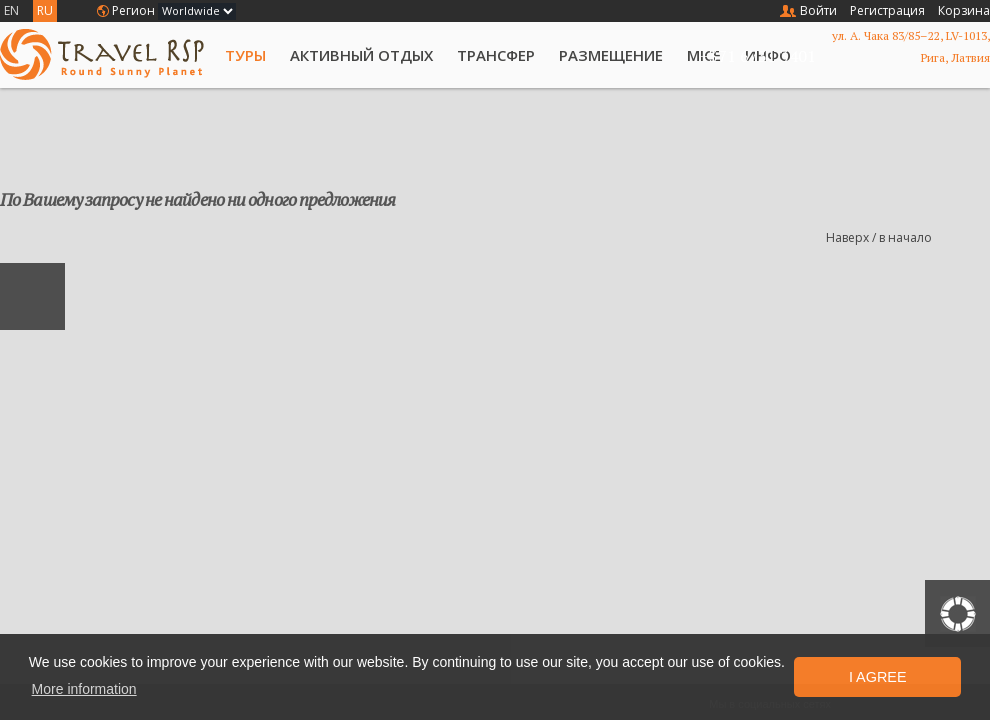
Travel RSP (102, 54)
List (978, 139)
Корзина (964, 10)
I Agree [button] (878, 677)
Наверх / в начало (879, 237)
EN (11, 10)
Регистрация (887, 10)
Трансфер (496, 55)
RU (45, 10)
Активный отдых (361, 55)
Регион (133, 10)
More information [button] (84, 689)
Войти (818, 10)
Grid (945, 139)
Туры (245, 55)
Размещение (611, 55)
